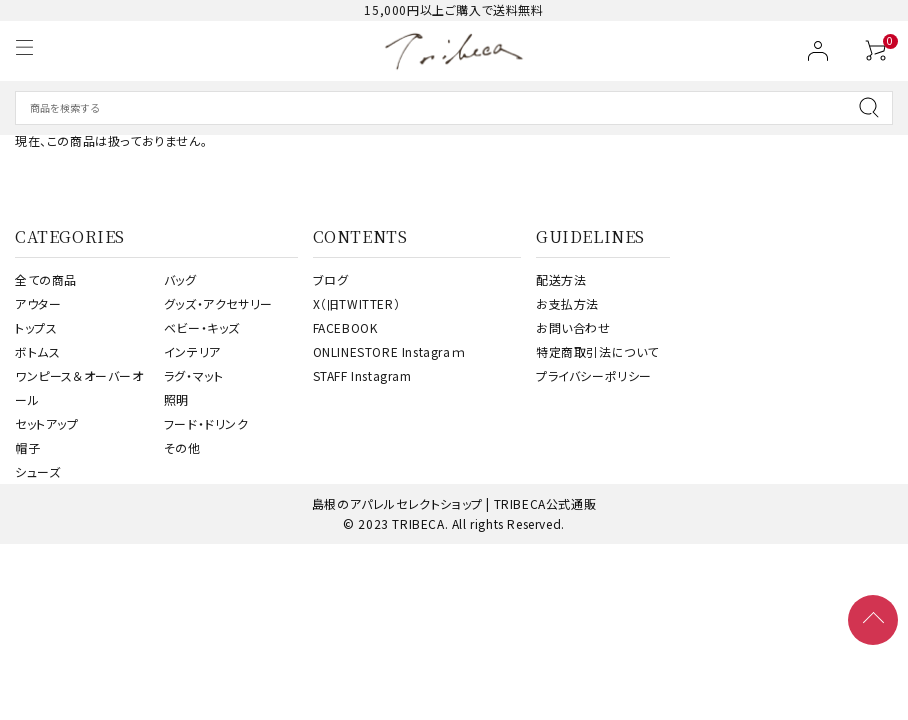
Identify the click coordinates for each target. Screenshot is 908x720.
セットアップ (47, 423)
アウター (38, 303)
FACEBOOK (345, 327)
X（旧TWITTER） (357, 303)
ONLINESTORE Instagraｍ (389, 351)
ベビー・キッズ (202, 327)
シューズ (37, 471)
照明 (176, 399)
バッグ (180, 279)
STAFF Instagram (362, 375)
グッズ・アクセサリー (218, 303)
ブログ (331, 279)
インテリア (192, 351)
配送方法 (561, 279)
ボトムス (37, 351)
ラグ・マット (194, 375)
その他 (182, 447)
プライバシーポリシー (594, 375)
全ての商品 (46, 279)
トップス (36, 327)
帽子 (27, 447)
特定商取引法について (597, 351)
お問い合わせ (573, 327)
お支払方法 (567, 303)
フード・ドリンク (206, 423)
